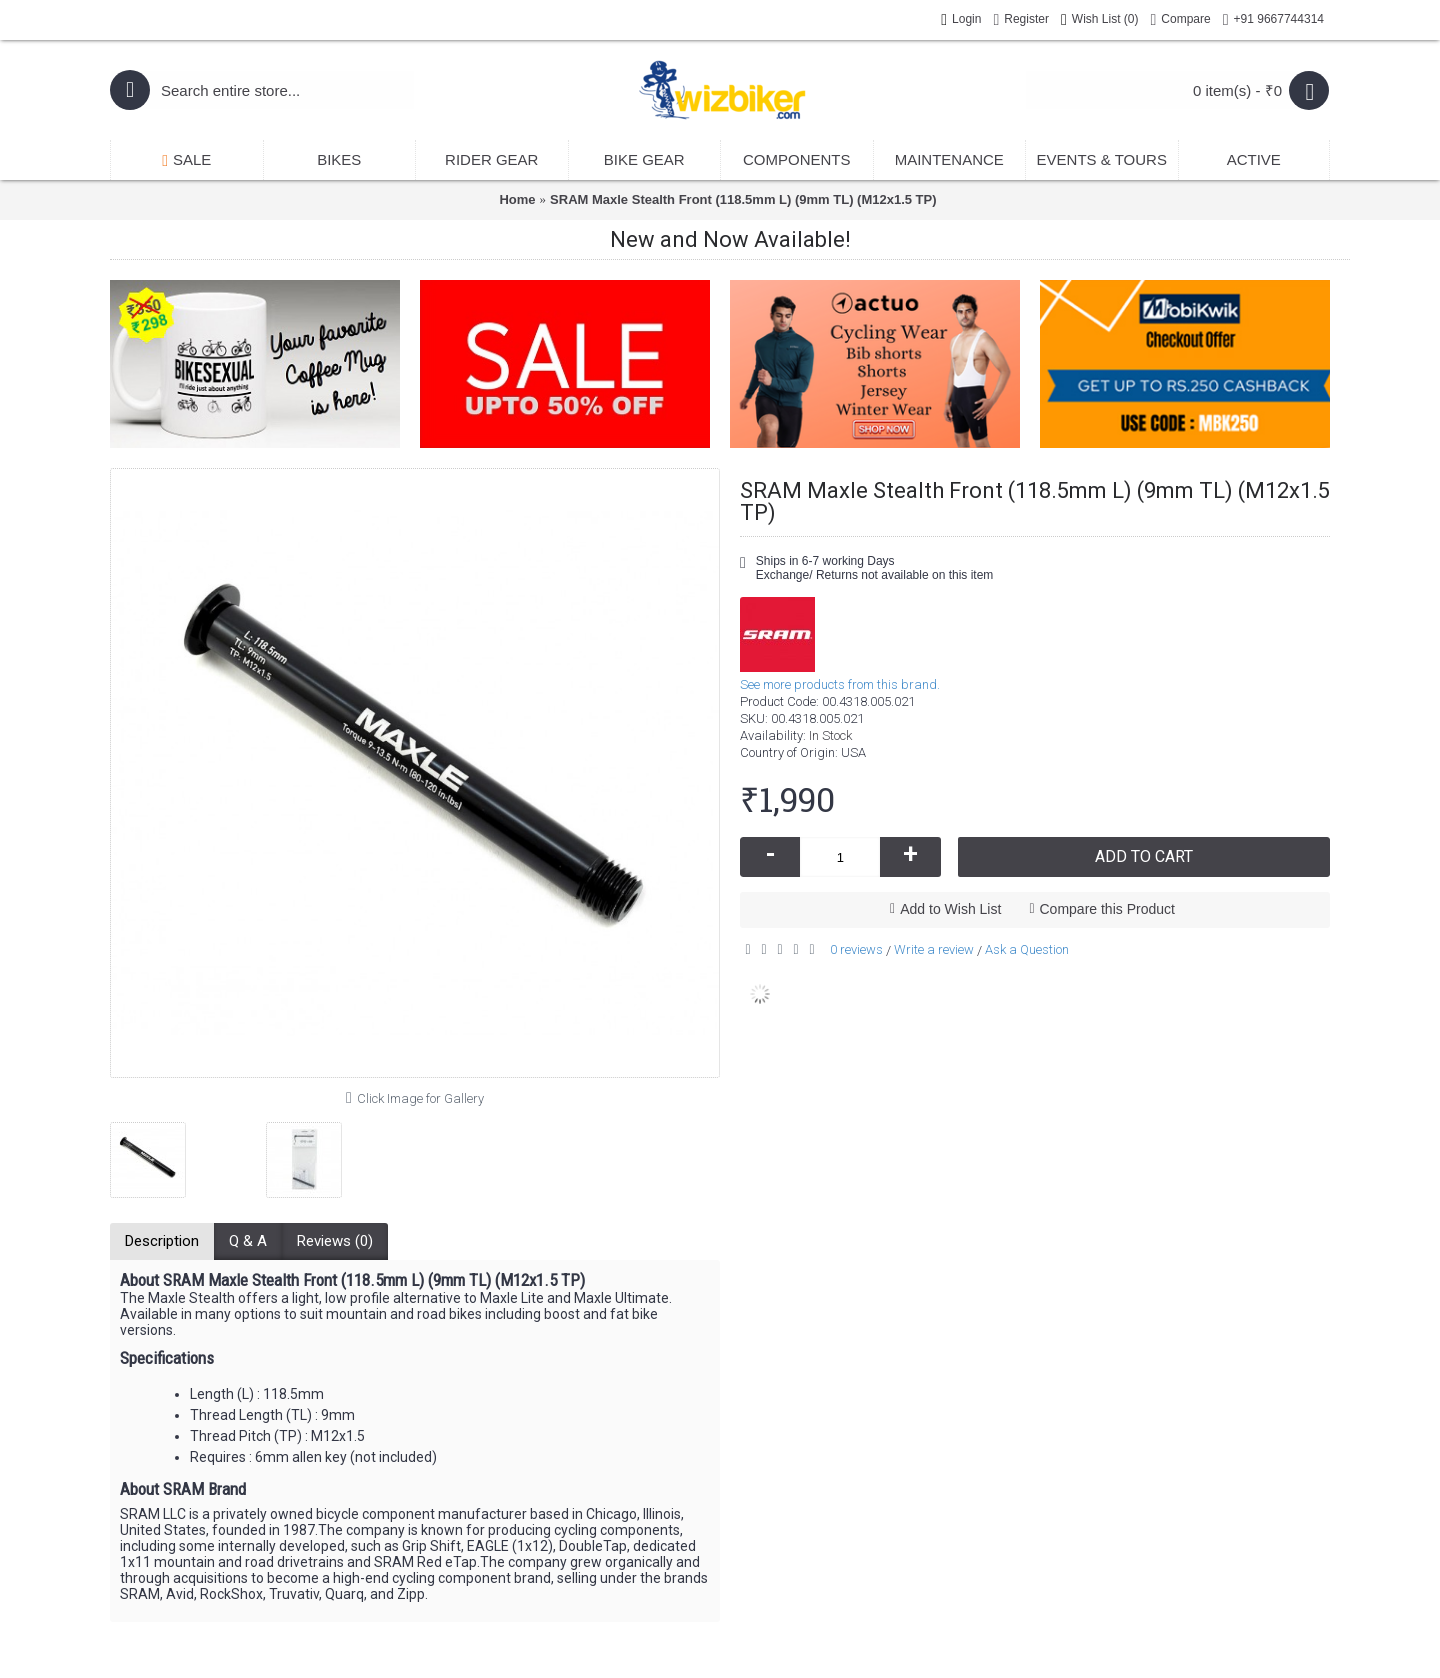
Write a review (934, 949)
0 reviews (856, 949)
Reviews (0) (335, 1241)
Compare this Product (1107, 909)
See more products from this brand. (840, 684)
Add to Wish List (950, 909)
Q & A (248, 1241)
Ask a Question (1027, 949)
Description (162, 1241)
